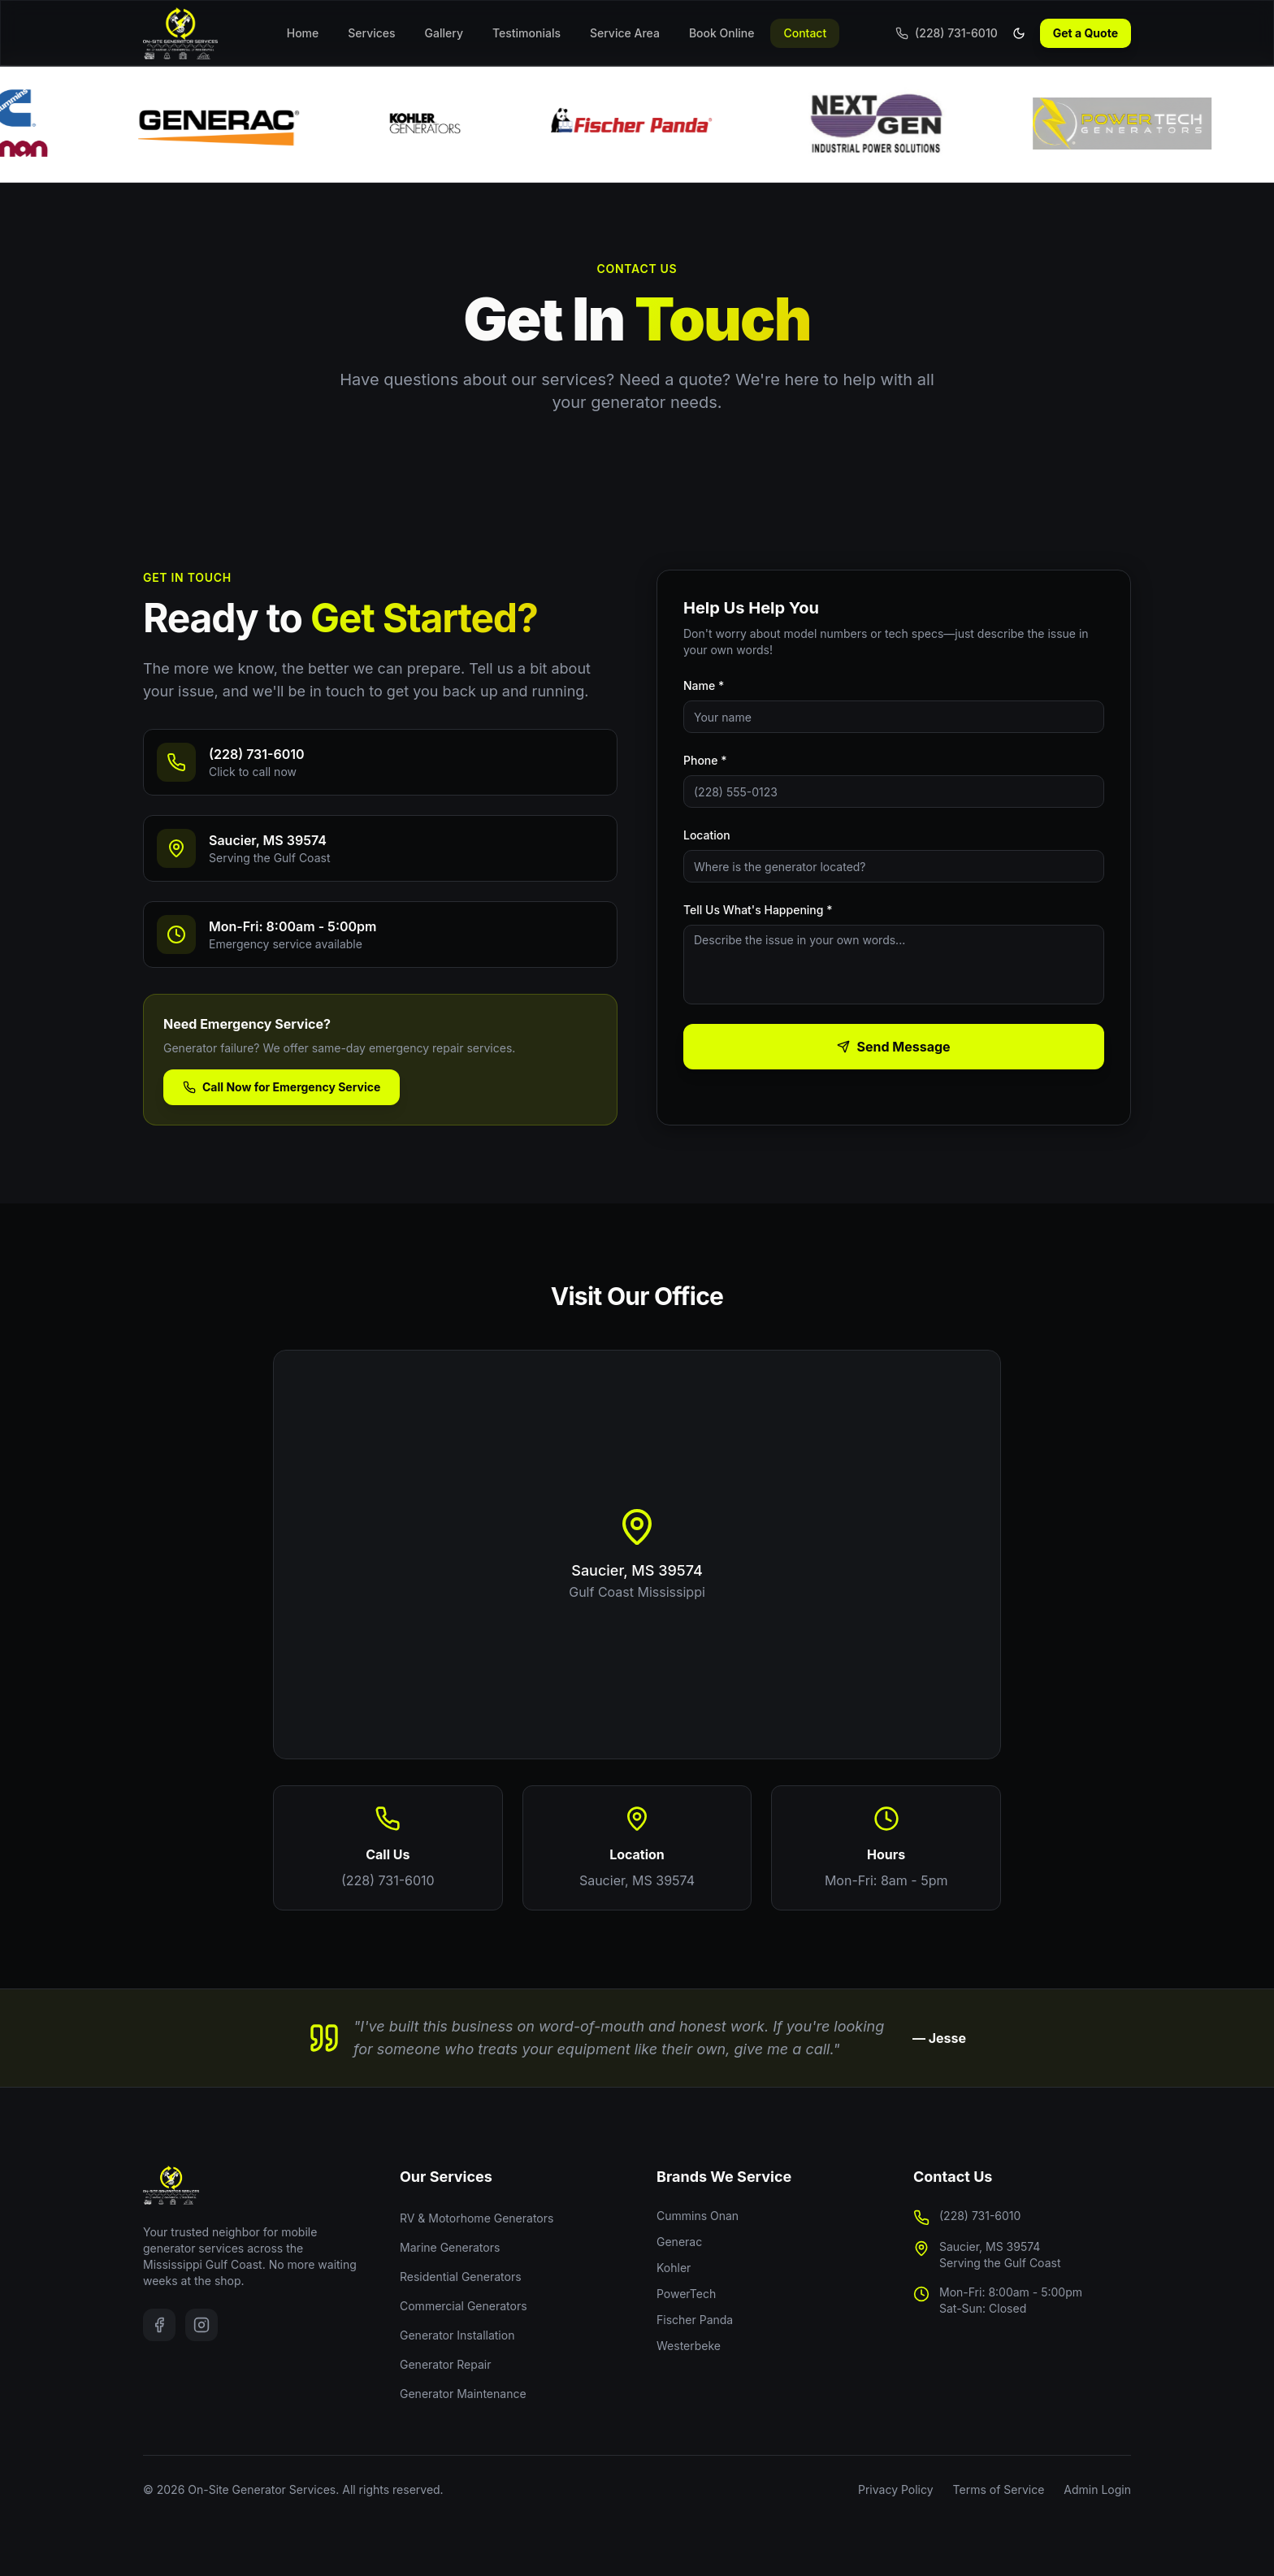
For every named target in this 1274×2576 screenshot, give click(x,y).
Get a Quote (1085, 33)
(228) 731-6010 (388, 1880)
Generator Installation (457, 2335)
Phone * (705, 760)
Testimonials (526, 33)
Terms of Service (999, 2489)
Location (706, 835)
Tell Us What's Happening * (757, 910)
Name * (703, 685)
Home (303, 33)
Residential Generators (461, 2276)
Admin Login (1097, 2489)
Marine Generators (450, 2247)
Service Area (625, 33)
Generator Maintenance (463, 2393)
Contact (804, 33)
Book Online (722, 33)
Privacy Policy (896, 2489)
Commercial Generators (463, 2306)
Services (371, 33)
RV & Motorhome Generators (476, 2218)
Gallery (444, 33)
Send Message (893, 1047)
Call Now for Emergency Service (281, 1087)
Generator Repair (445, 2364)
